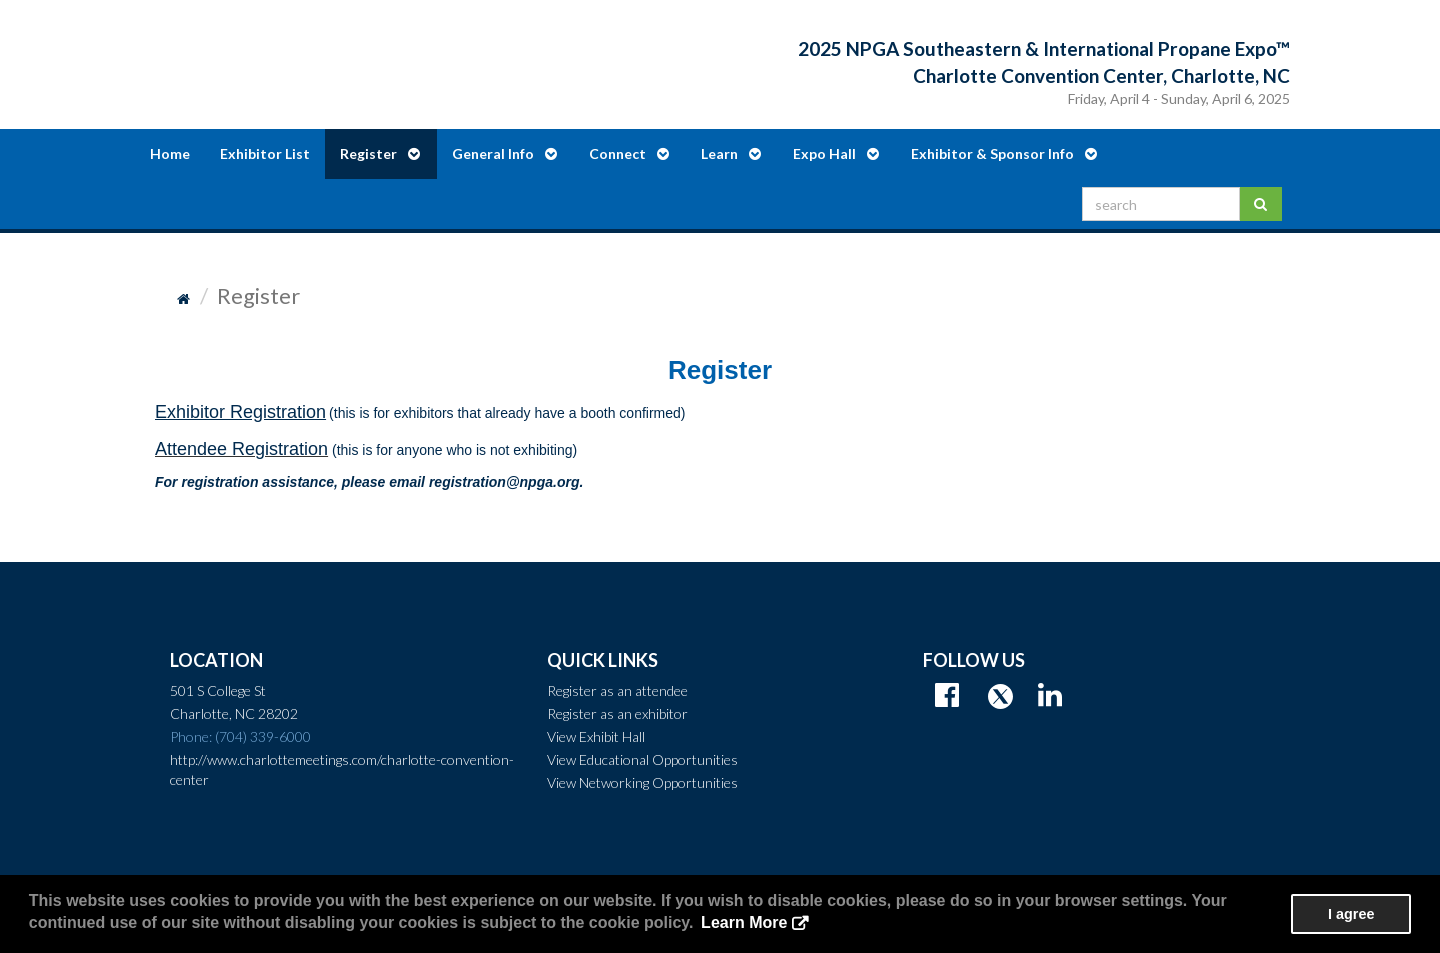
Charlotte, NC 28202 (234, 713)
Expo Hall (836, 153)
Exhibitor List (265, 153)
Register (380, 153)
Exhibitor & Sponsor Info (1004, 153)
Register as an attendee (617, 690)
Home (170, 153)
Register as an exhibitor (617, 713)
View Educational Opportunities (642, 759)
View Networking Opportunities (642, 782)
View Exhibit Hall (596, 736)
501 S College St (218, 690)
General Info (504, 153)
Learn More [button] (744, 922)
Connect (629, 153)
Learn (731, 153)
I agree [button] (1351, 914)
